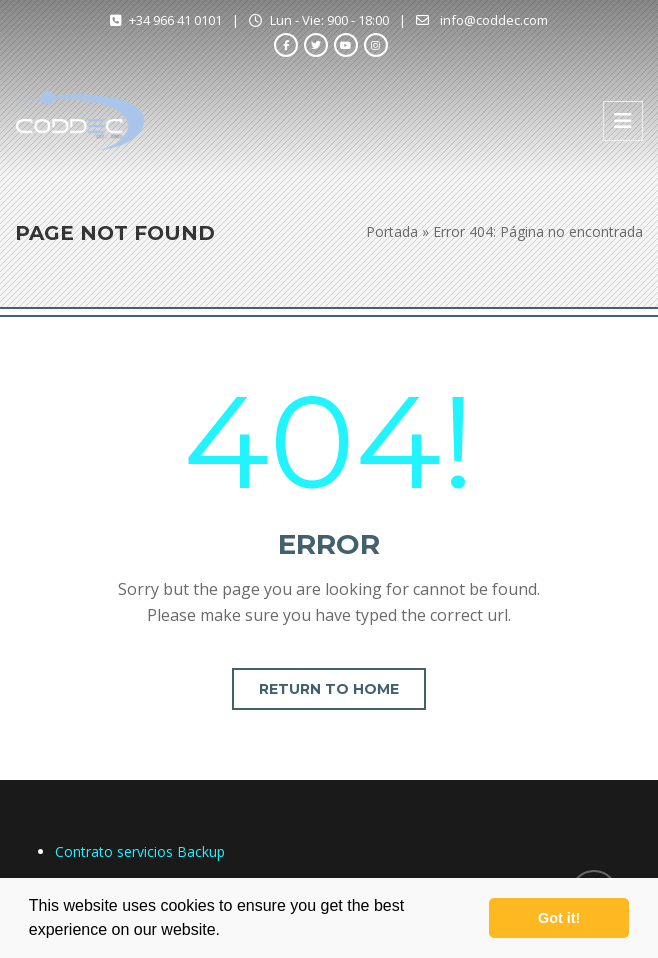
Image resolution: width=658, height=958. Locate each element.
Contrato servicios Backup (140, 851)
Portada (392, 231)
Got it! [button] (559, 918)
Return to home (329, 689)
